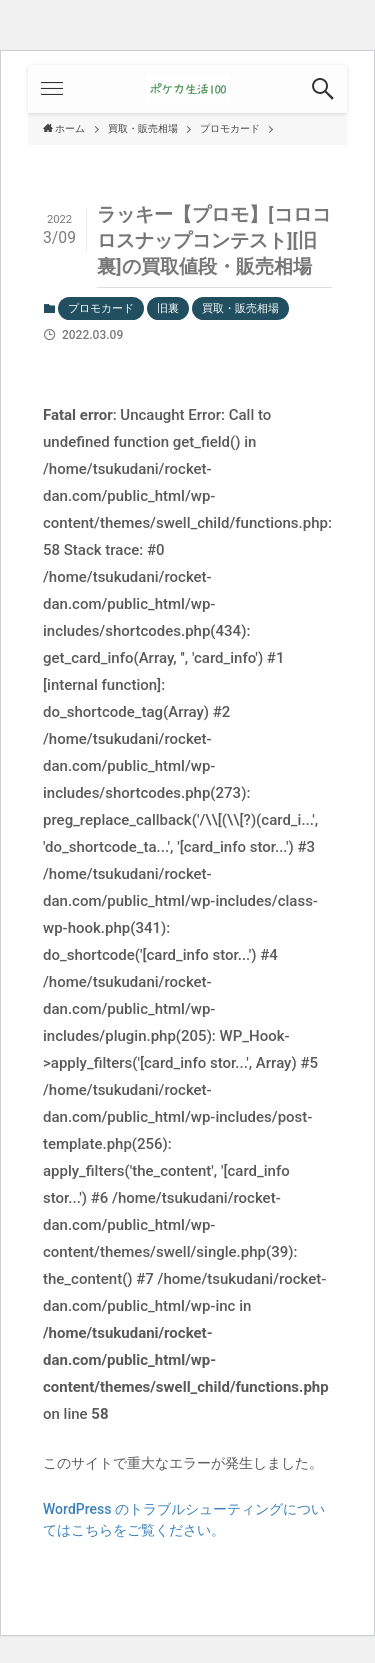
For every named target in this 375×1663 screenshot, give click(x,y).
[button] (323, 89)
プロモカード (101, 308)
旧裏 (168, 308)
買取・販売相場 (240, 308)
